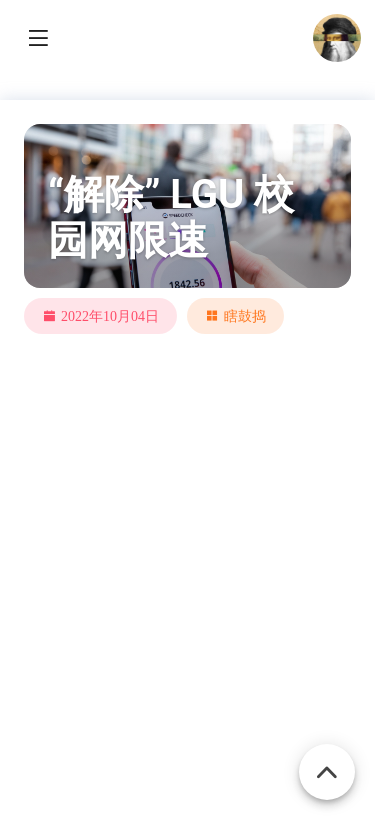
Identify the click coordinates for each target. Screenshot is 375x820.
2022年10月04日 (110, 316)
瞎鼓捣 (245, 316)
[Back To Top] (327, 761)
